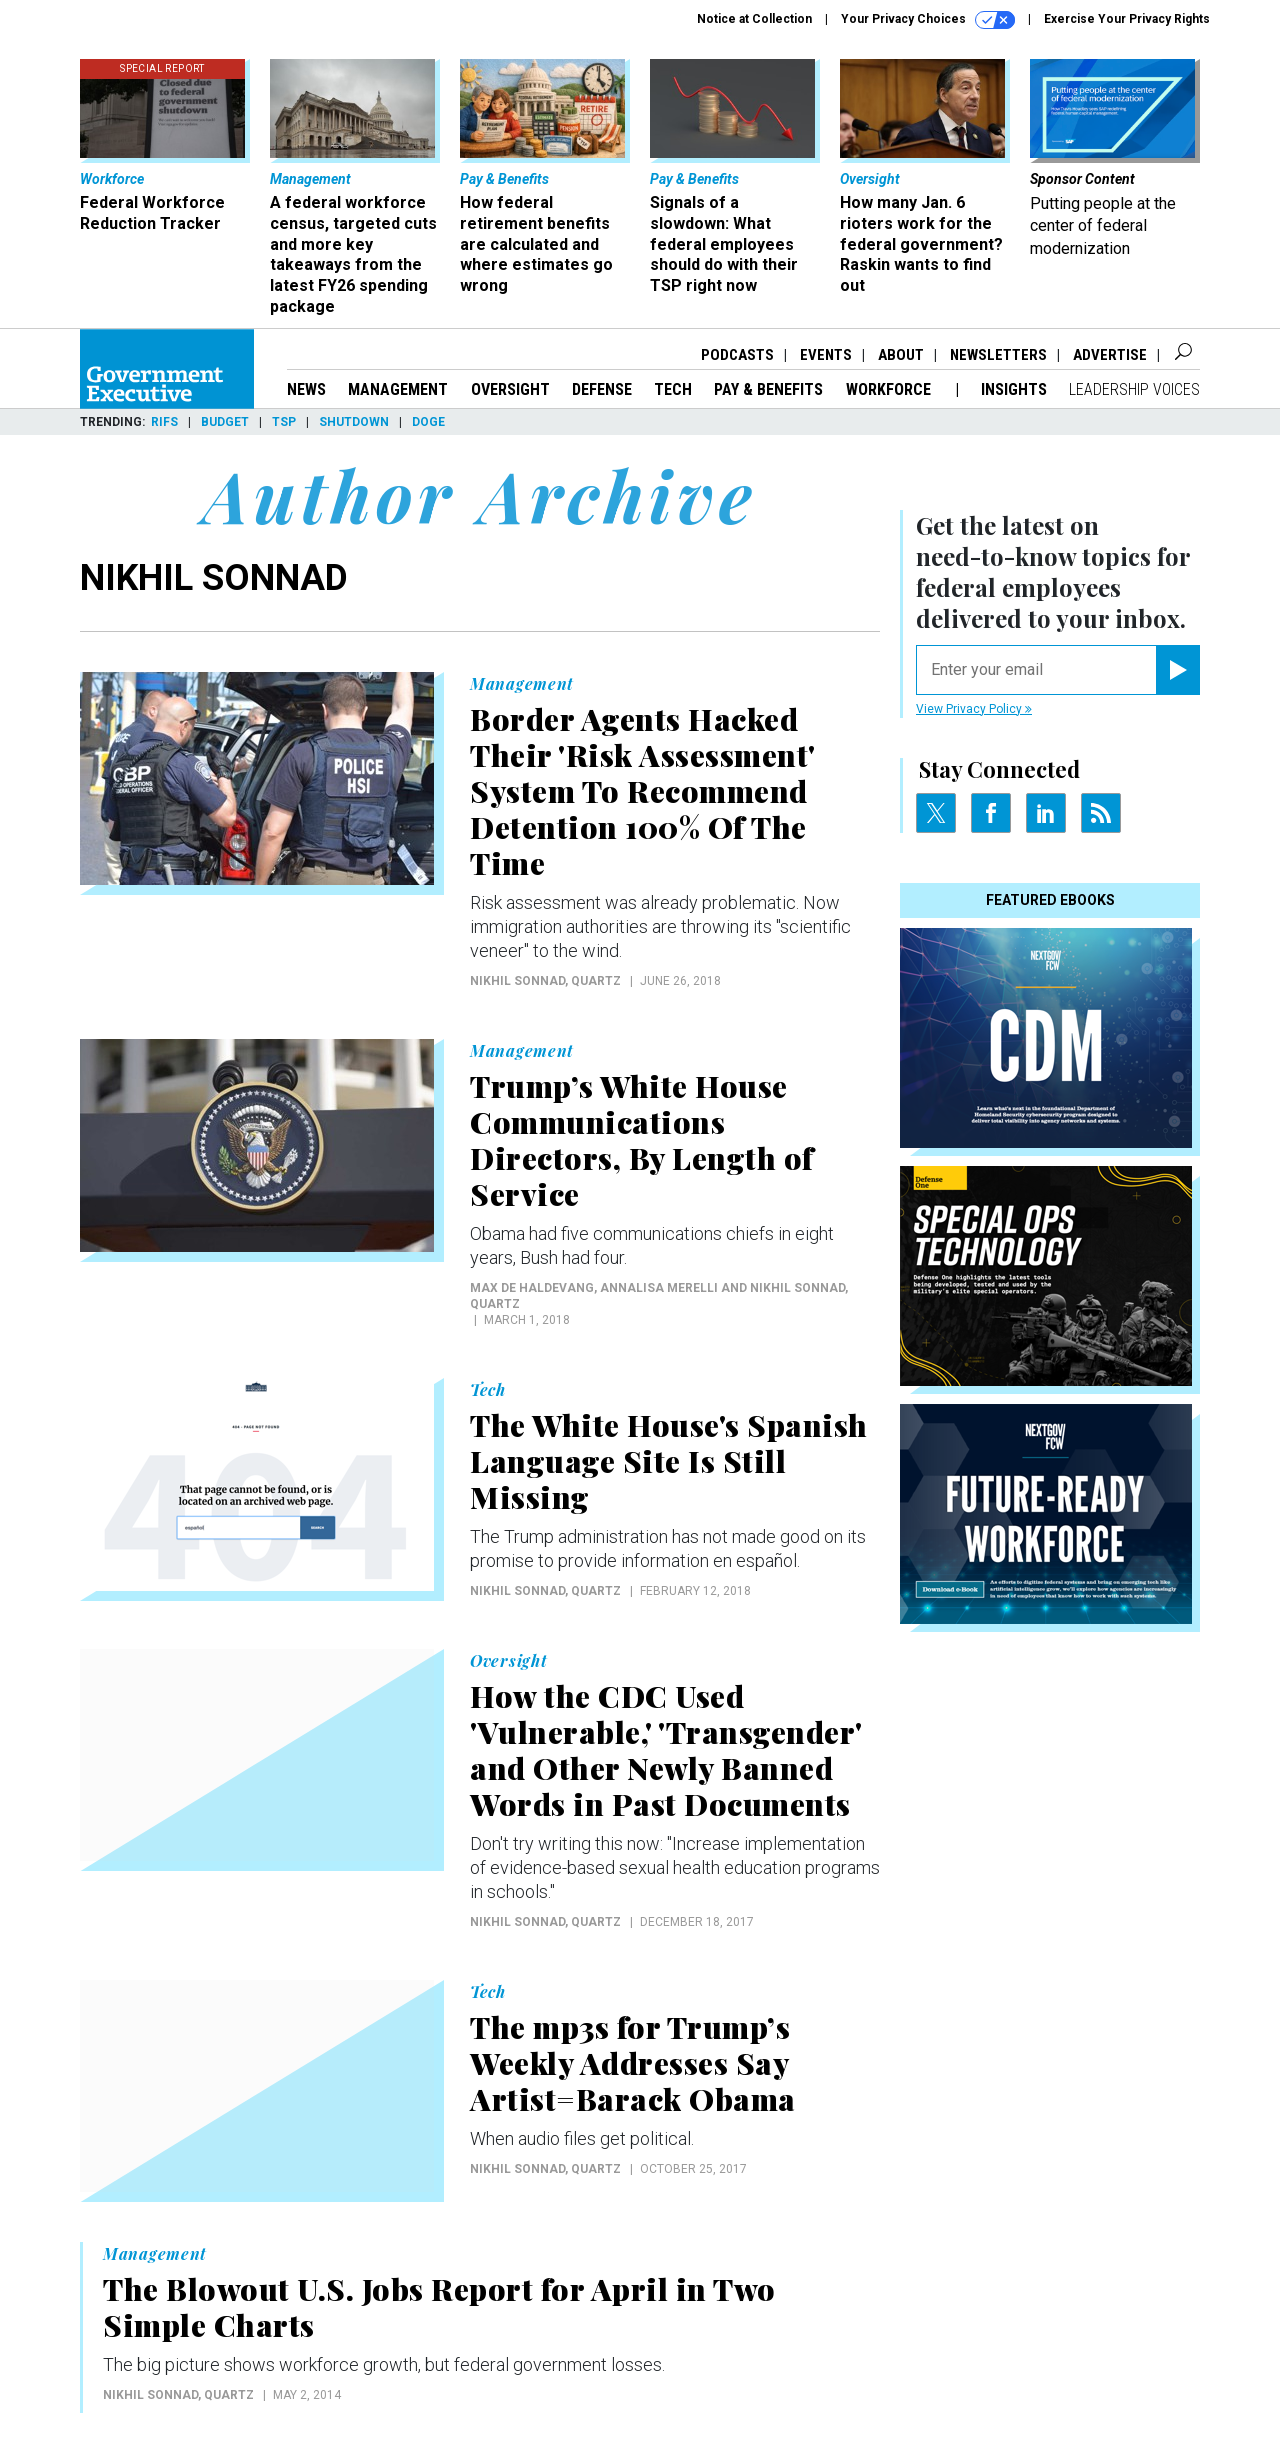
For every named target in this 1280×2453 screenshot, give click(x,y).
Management (398, 389)
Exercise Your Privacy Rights (1127, 19)
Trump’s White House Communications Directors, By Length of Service (642, 1140)
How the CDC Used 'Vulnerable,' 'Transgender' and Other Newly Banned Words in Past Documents (666, 1750)
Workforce (890, 389)
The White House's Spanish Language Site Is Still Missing (669, 1461)
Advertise (1110, 355)
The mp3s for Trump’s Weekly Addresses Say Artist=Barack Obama (633, 2063)
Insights (1014, 389)
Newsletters (998, 355)
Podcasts (737, 355)
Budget (225, 422)
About (901, 355)
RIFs (164, 422)
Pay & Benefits (768, 389)
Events (826, 355)
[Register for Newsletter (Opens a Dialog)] (1177, 670)
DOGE (428, 422)
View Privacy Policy (974, 709)
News (306, 389)
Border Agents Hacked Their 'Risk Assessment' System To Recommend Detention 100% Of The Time (642, 791)
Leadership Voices (1134, 389)
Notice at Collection (754, 19)
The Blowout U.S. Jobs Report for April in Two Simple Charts (439, 2307)
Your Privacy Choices (928, 20)
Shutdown (354, 422)
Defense (602, 389)
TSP (284, 422)
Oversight (510, 389)
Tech (673, 389)
